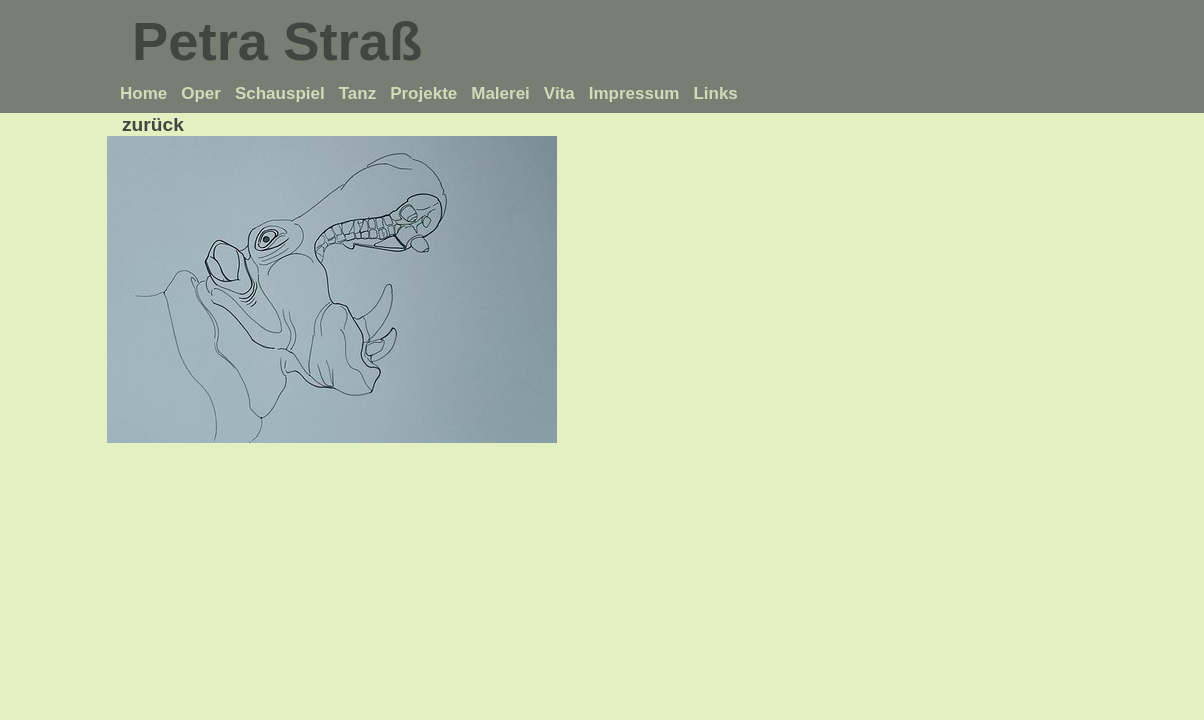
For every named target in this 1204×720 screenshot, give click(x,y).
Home (143, 93)
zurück (153, 124)
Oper (201, 93)
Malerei (500, 93)
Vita (559, 93)
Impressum (634, 93)
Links (715, 93)
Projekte (423, 93)
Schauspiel (280, 93)
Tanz (357, 93)
